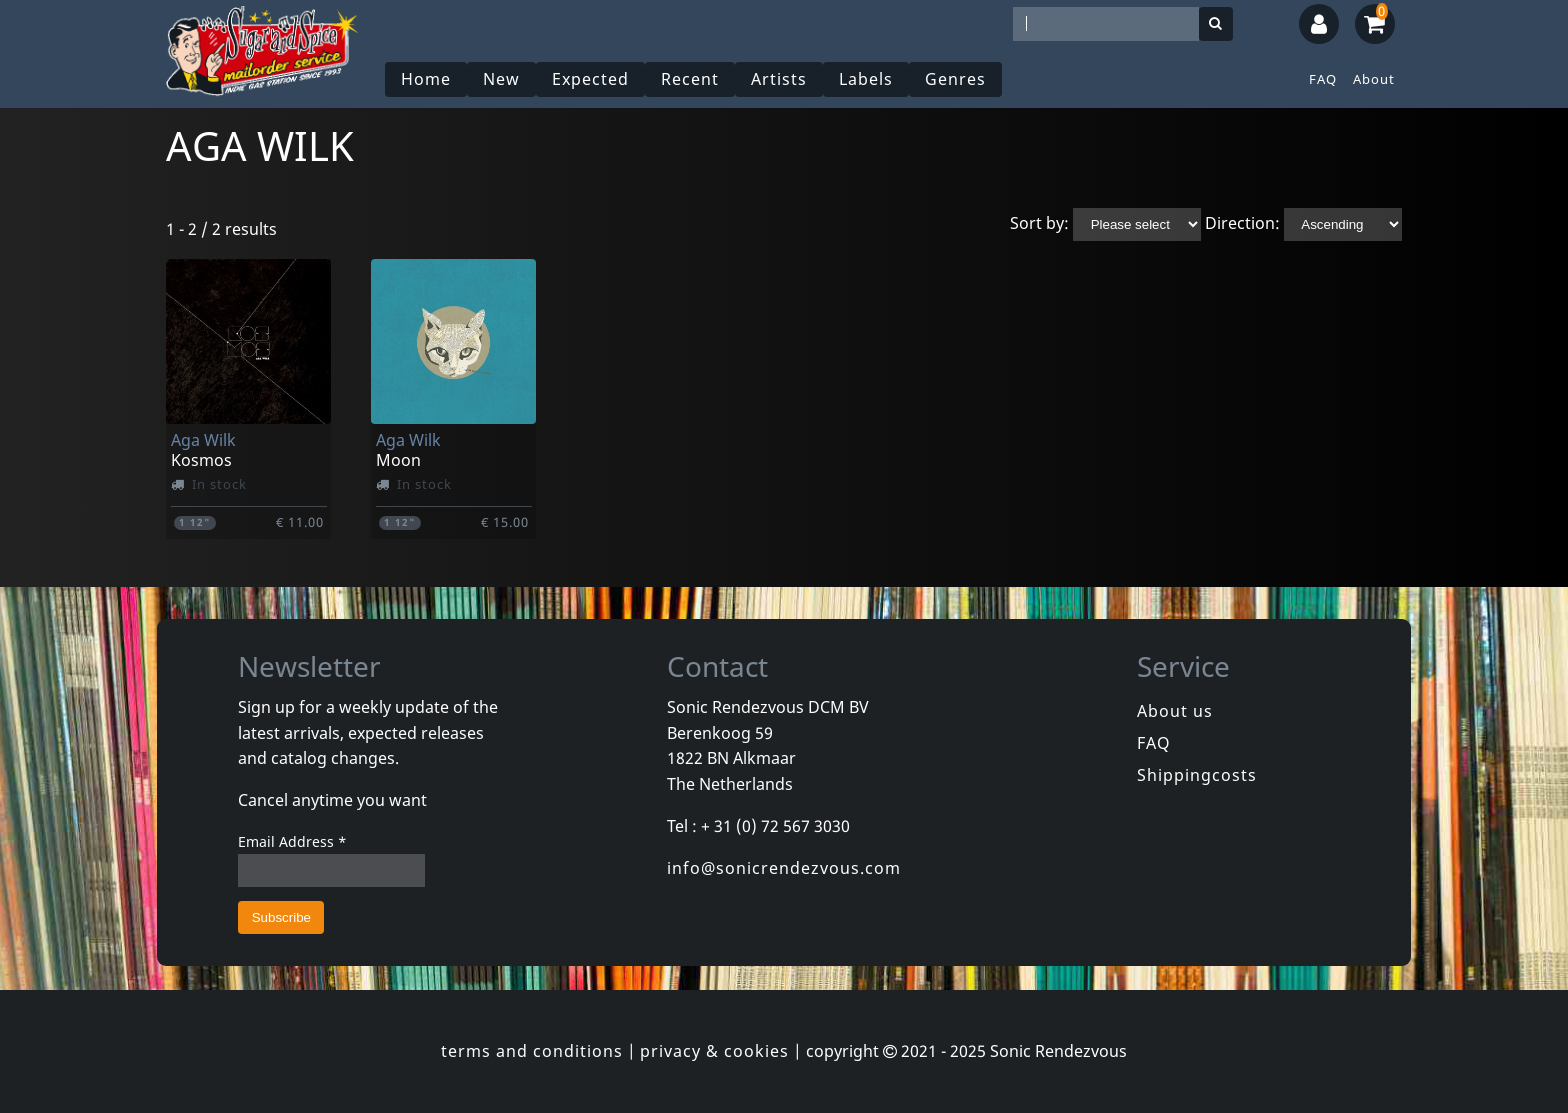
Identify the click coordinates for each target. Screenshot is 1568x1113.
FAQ (1323, 79)
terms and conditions (532, 1051)
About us (1175, 711)
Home (426, 79)
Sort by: (1039, 223)
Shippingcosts (1197, 775)
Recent (690, 79)
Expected (590, 79)
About (1374, 79)
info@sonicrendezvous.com (784, 868)
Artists (779, 79)
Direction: (1242, 223)
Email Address (292, 841)
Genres (955, 79)
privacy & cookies (714, 1051)
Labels (866, 79)
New (501, 79)
